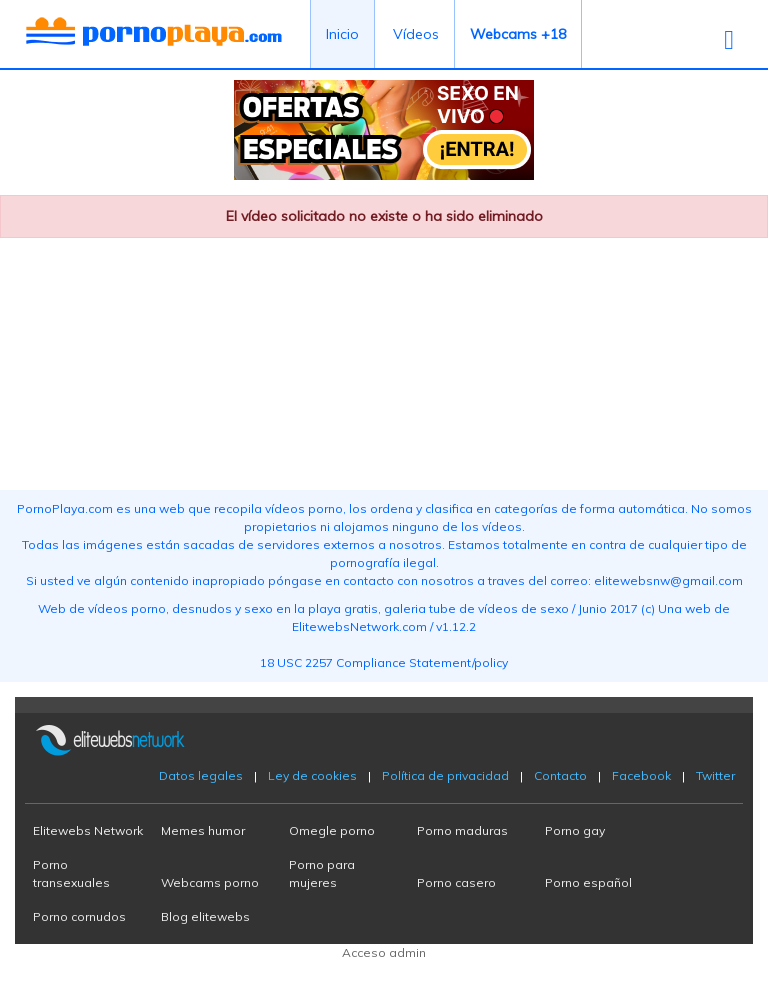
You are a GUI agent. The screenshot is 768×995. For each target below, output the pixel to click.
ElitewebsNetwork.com (359, 626)
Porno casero (456, 882)
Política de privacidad (445, 775)
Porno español (588, 882)
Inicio (342, 34)
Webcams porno (210, 882)
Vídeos (416, 34)
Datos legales (201, 775)
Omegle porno (332, 830)
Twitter (715, 775)
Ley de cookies (312, 775)
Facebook (641, 775)
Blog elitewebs (205, 916)
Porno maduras (462, 830)
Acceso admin (384, 952)
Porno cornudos (79, 916)
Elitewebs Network (88, 830)
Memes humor (203, 830)
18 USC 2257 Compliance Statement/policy (384, 662)
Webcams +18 (518, 34)
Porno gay (575, 830)
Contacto (560, 775)
